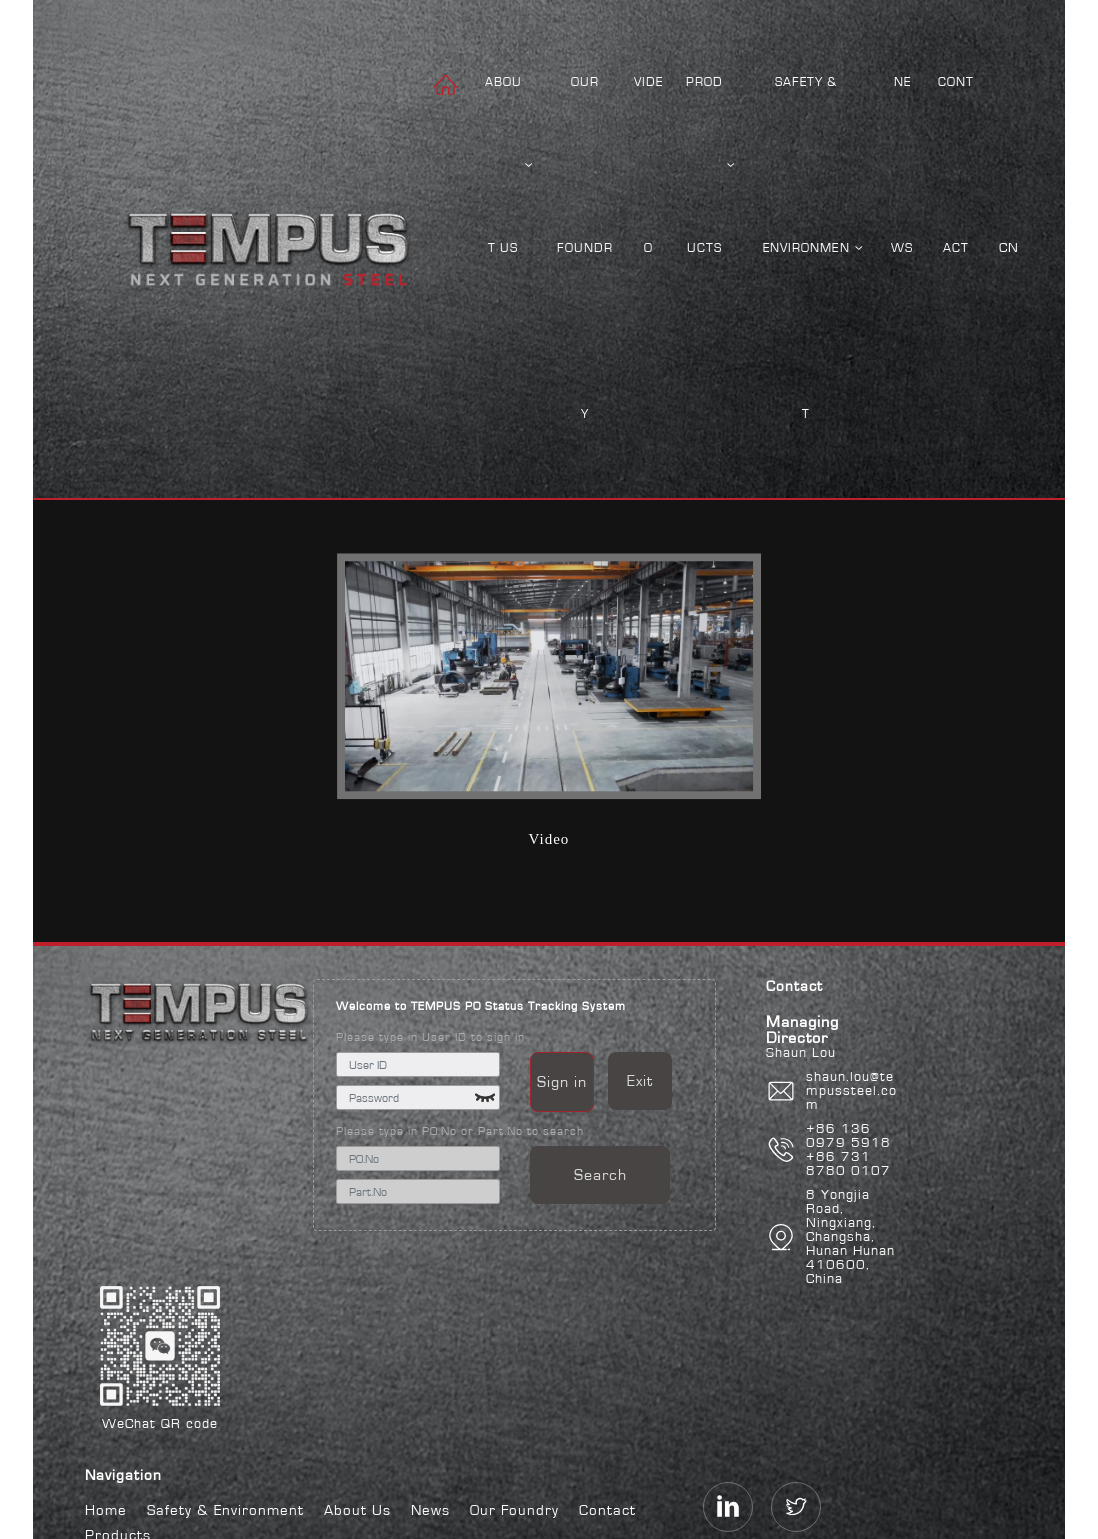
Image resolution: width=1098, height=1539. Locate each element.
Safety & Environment (225, 1510)
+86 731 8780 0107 (848, 1164)
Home (106, 1510)
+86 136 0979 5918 (848, 1136)
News (430, 1510)
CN (1009, 248)
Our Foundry (514, 1510)
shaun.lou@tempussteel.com (851, 1091)
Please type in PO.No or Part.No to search (460, 1131)
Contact (607, 1510)
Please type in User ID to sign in (430, 1037)
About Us (357, 1510)
